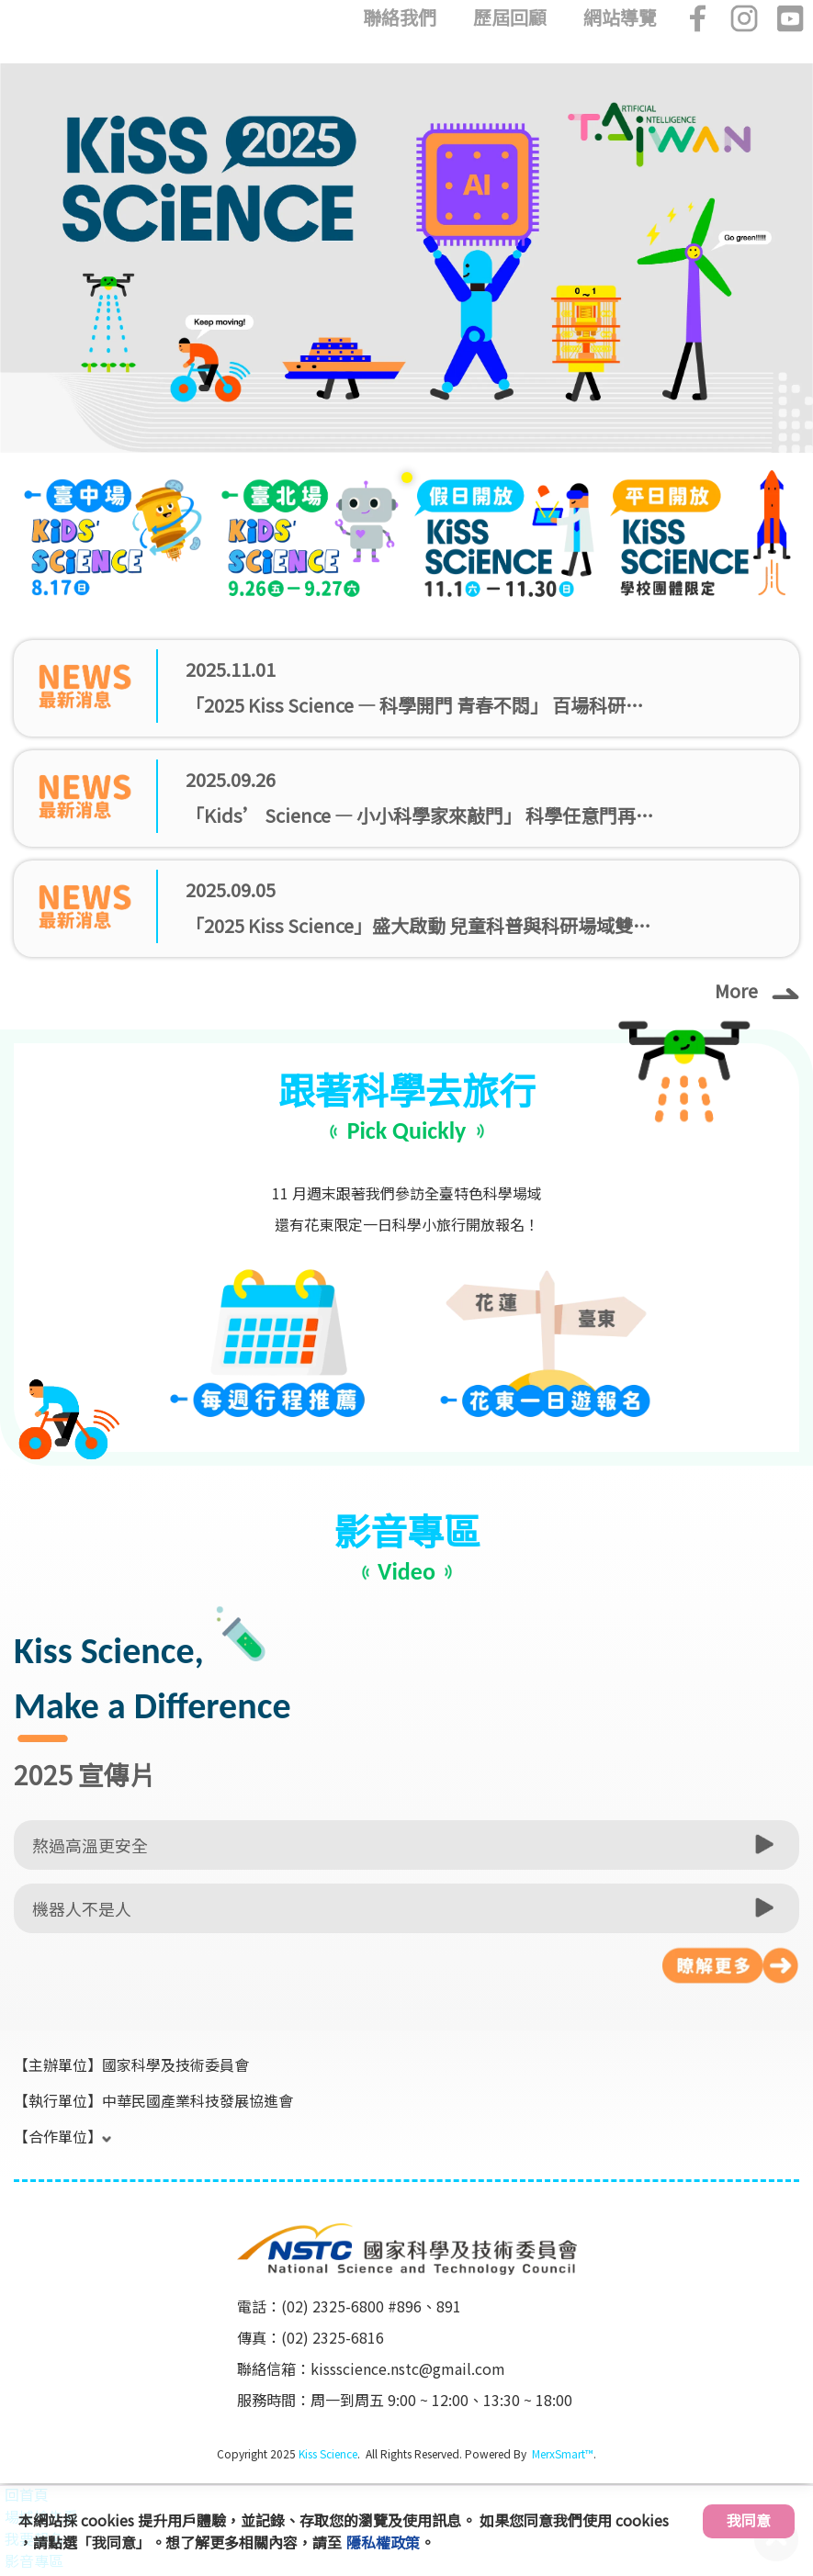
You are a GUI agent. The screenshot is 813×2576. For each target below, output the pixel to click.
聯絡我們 (399, 17)
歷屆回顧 (510, 17)
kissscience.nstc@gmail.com (408, 2368)
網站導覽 (620, 17)
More (757, 989)
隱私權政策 (383, 2542)
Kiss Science (328, 2453)
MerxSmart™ (562, 2453)
